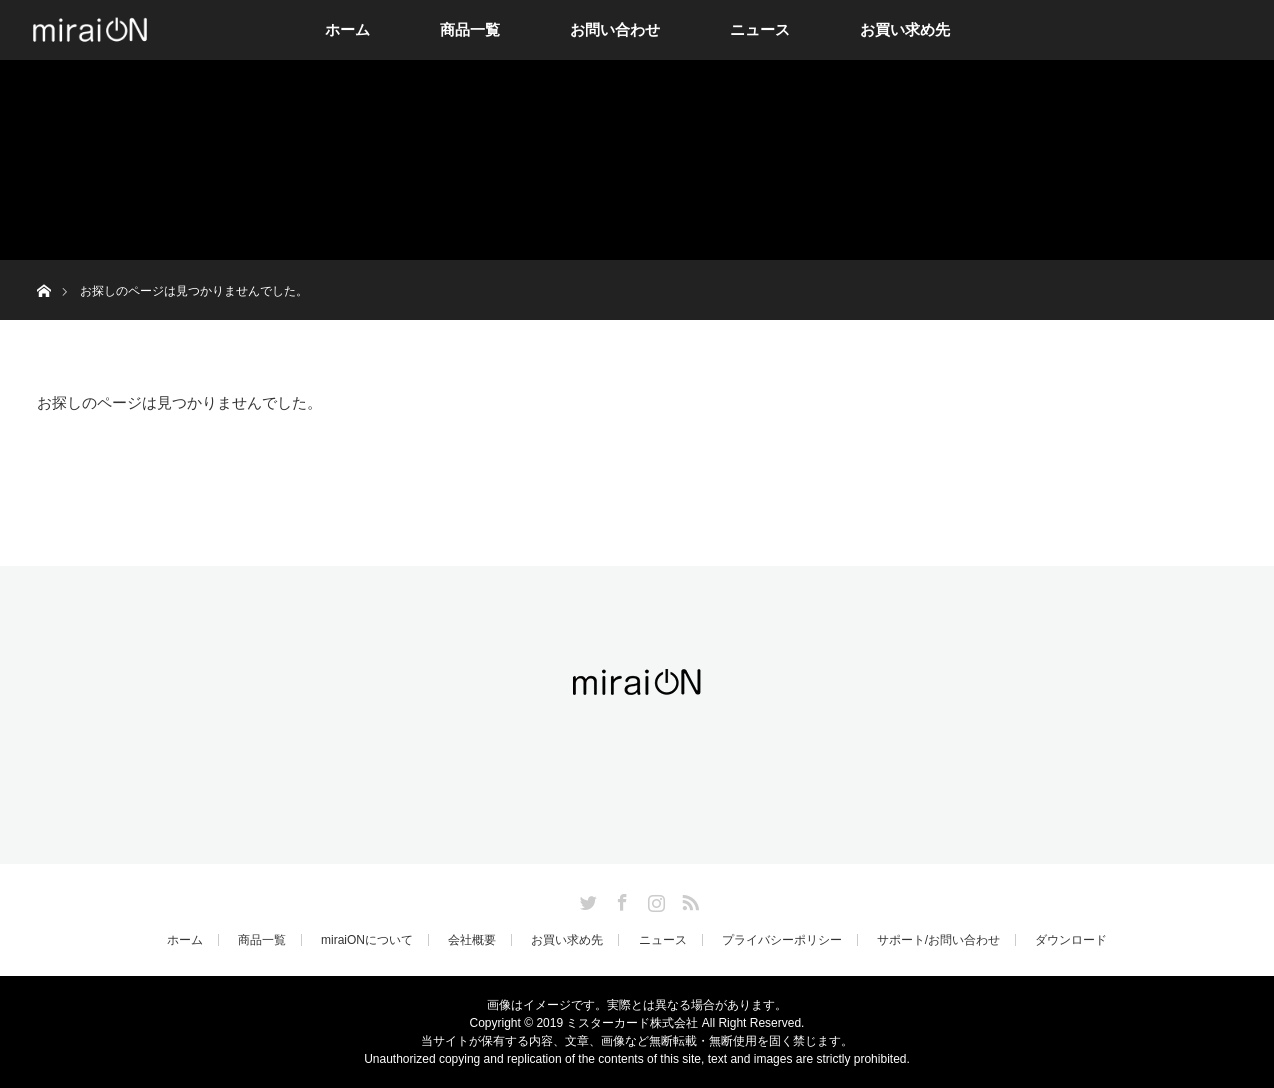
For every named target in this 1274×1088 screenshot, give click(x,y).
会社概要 (472, 940)
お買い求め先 (905, 29)
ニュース (760, 29)
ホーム (347, 29)
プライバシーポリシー (782, 940)
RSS (688, 899)
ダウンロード (1071, 940)
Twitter (586, 899)
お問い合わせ (615, 29)
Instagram (654, 899)
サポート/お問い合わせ (938, 940)
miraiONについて (367, 940)
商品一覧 (470, 29)
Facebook (620, 899)
